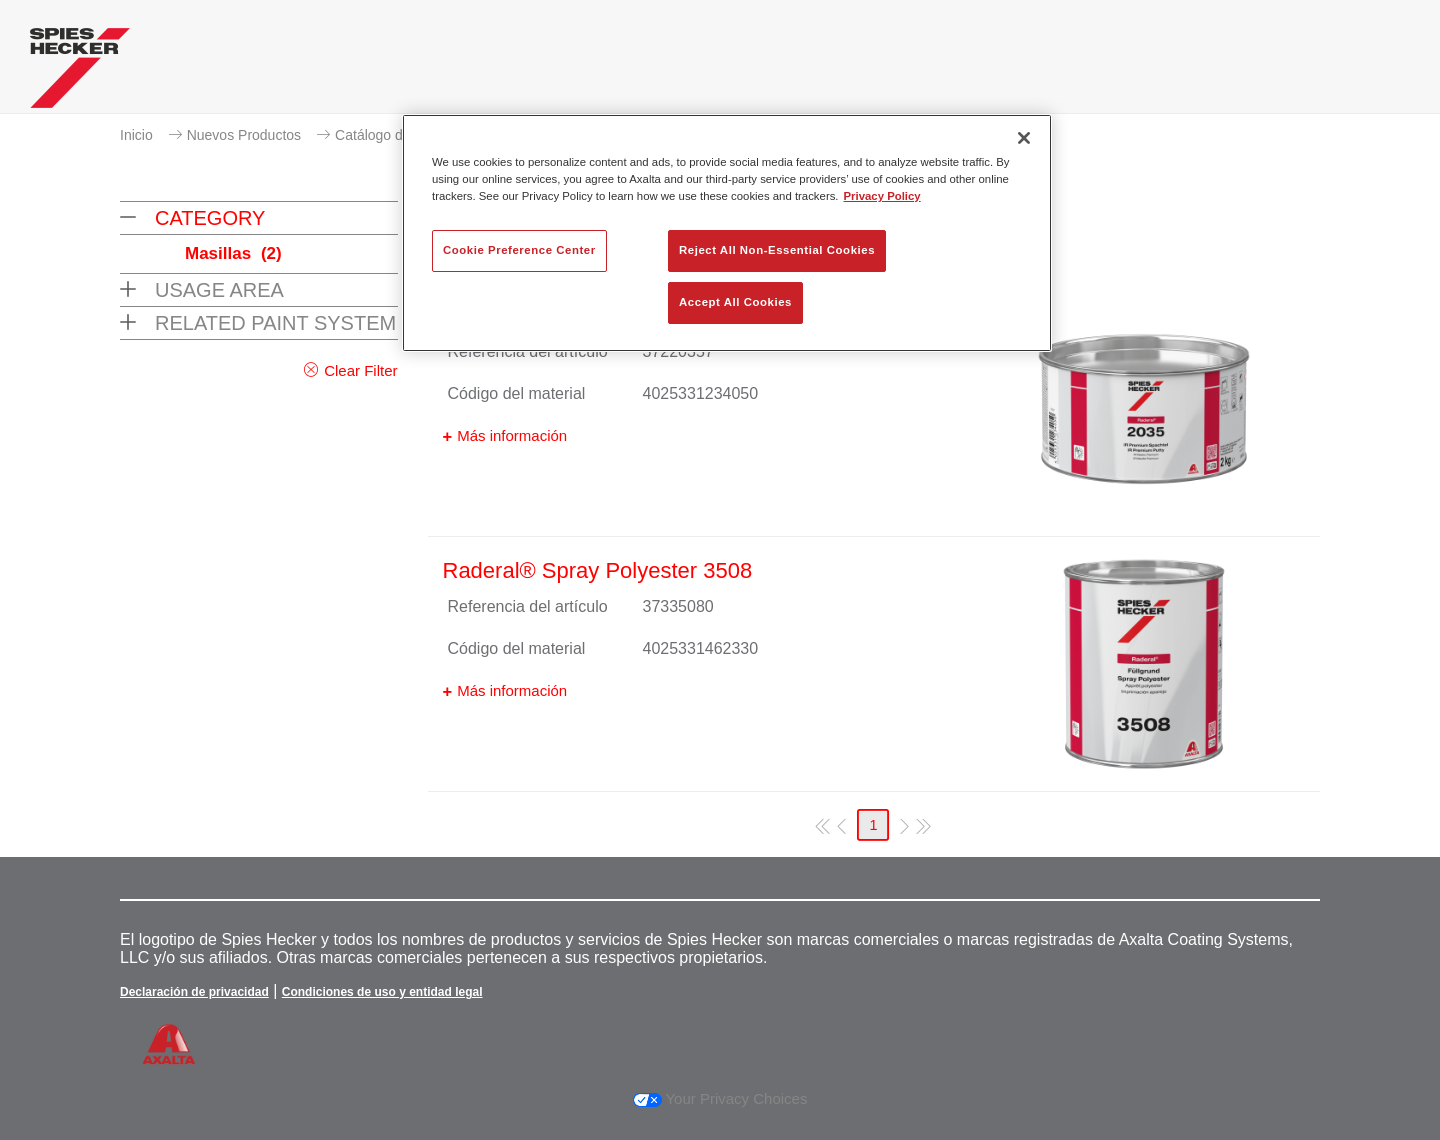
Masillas (233, 253)
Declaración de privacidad (194, 992)
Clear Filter (360, 370)
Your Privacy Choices (720, 1098)
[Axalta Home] (80, 73)
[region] (727, 233)
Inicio (136, 135)
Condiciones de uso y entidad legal (382, 992)
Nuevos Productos (244, 135)
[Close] (1024, 138)
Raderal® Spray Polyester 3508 (598, 570)
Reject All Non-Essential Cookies (777, 250)
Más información (512, 435)
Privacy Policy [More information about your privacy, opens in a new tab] (882, 196)
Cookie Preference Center (519, 250)
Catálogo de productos (405, 135)
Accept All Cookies (735, 302)
